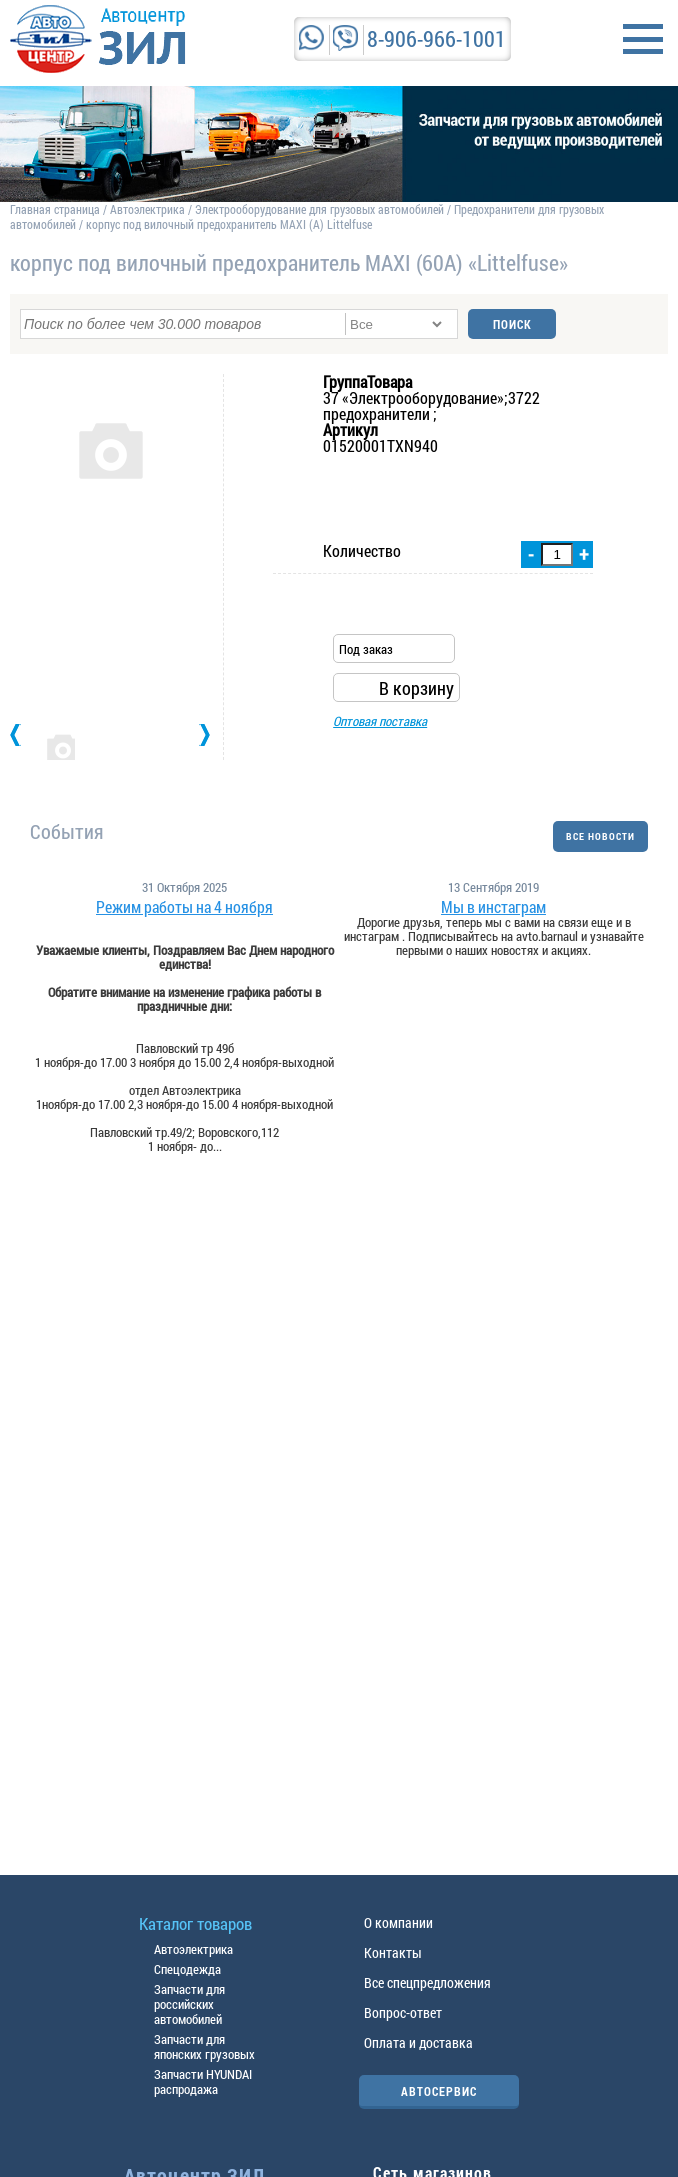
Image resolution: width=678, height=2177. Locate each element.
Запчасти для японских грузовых (204, 2046)
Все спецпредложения (427, 1982)
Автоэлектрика (147, 209)
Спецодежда (187, 1969)
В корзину (416, 688)
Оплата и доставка (418, 2042)
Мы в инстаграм (493, 907)
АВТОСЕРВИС (439, 2091)
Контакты (393, 1952)
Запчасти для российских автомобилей (189, 2004)
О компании (398, 1922)
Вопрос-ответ (403, 2012)
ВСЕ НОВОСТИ (600, 836)
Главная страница (55, 209)
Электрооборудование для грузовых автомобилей (321, 209)
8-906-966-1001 (436, 38)
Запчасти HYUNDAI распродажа (203, 2081)
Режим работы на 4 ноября (184, 907)
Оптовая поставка (380, 721)
